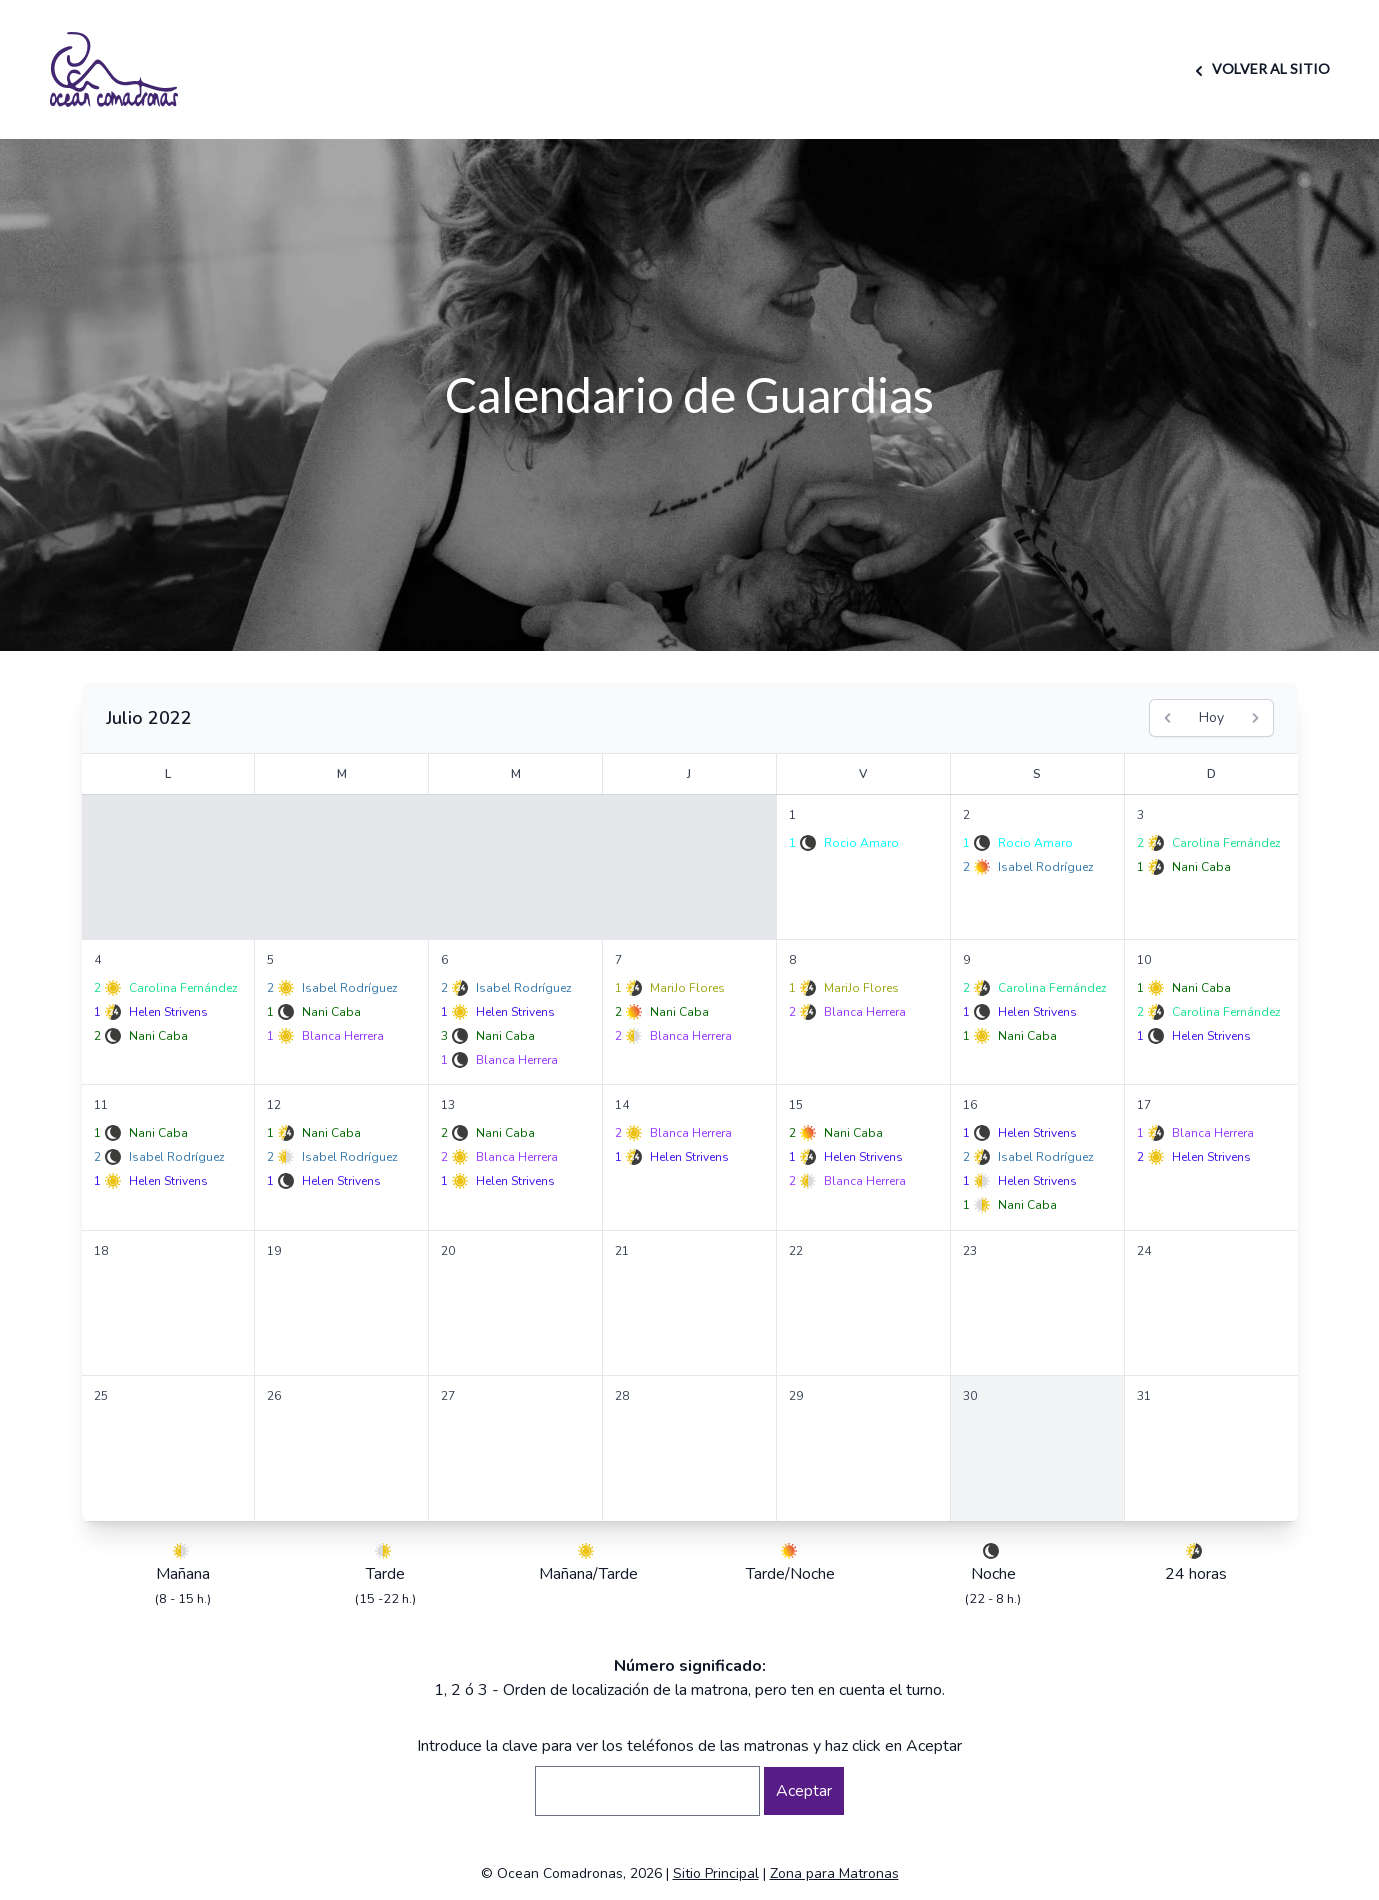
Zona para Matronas (834, 1873)
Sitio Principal (716, 1873)
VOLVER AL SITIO (1259, 68)
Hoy (1211, 717)
